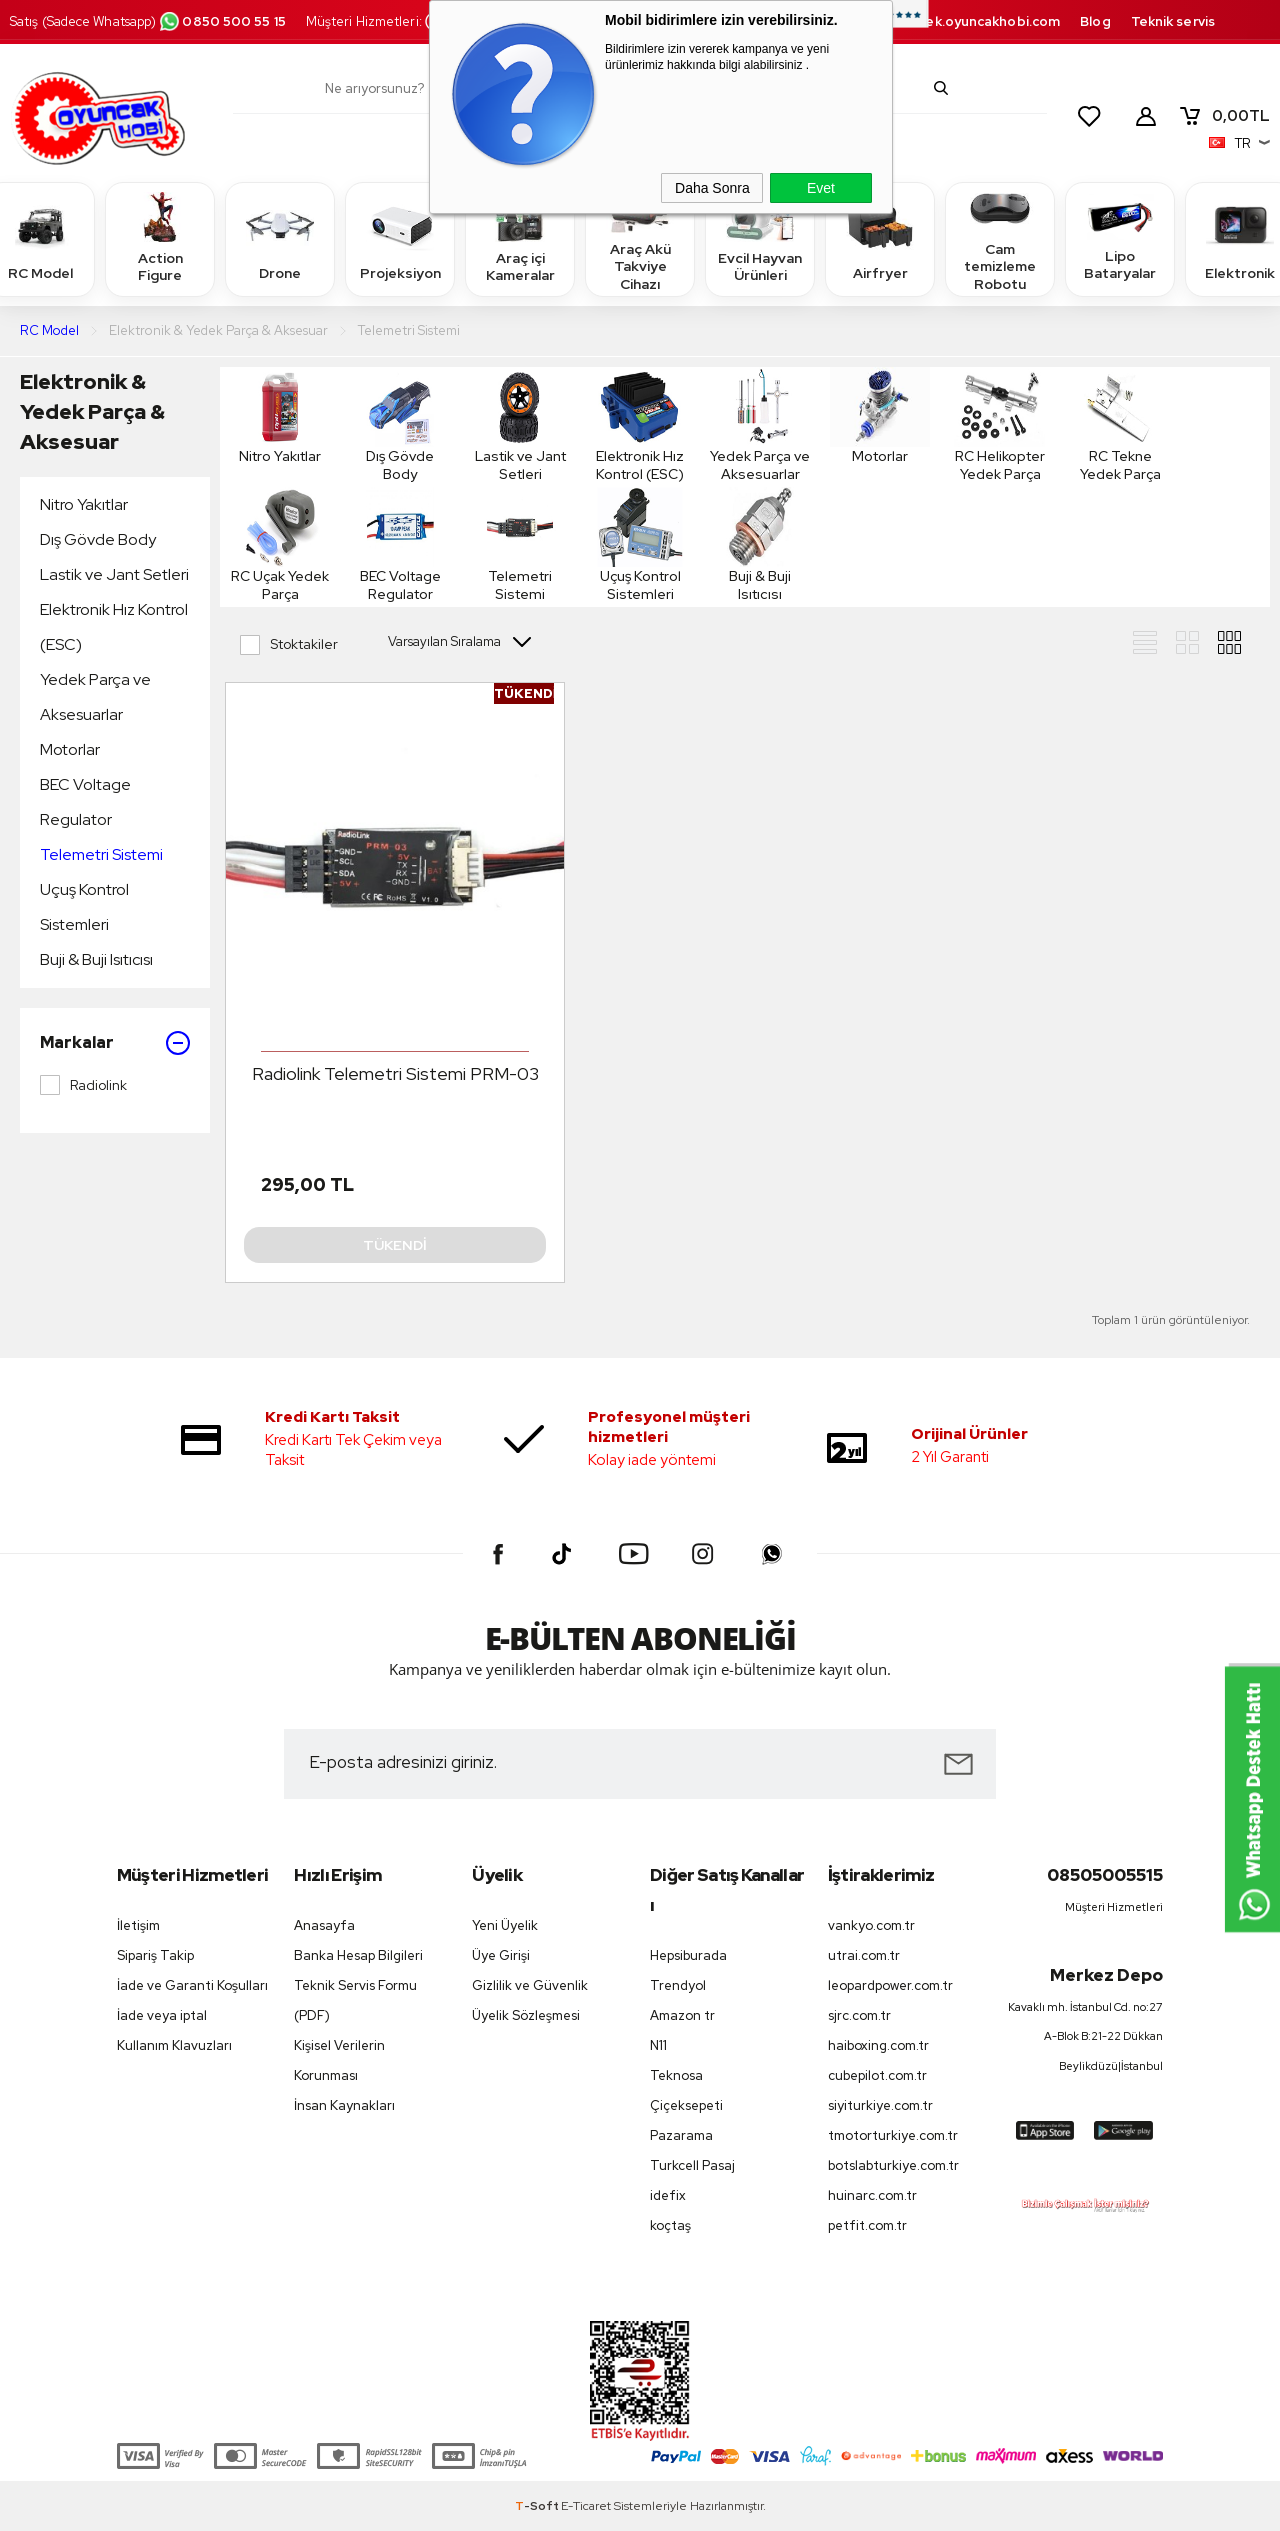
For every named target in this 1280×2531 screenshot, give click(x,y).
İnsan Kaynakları (344, 2105)
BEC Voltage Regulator (85, 802)
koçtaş (670, 2225)
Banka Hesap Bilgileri (358, 1955)
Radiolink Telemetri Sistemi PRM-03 (395, 1073)
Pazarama (681, 2135)
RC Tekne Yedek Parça (1120, 425)
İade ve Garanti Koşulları (192, 1985)
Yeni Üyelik (505, 1925)
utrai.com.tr (864, 1955)
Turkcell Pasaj (692, 2165)
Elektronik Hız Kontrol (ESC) (114, 627)
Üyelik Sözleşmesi (526, 2015)
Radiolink (83, 1085)
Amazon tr (682, 2015)
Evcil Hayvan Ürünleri (760, 238)
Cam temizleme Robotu (1000, 238)
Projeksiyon (400, 238)
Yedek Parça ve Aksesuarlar (95, 697)
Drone (280, 238)
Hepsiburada (688, 1955)
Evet (821, 188)
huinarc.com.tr (872, 2195)
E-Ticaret (586, 2506)
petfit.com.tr (867, 2225)
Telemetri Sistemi (101, 854)
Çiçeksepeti (686, 2105)
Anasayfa (324, 1925)
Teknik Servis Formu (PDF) (355, 2000)
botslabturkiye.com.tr (893, 2165)
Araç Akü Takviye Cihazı (640, 238)
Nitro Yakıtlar (84, 504)
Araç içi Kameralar (520, 238)
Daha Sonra (712, 188)
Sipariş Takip (155, 1955)
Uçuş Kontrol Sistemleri (84, 907)
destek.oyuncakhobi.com (976, 21)
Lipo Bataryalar (1120, 238)
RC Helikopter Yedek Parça (1000, 425)
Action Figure (160, 238)
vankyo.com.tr (871, 1925)
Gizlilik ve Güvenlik (530, 1985)
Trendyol (678, 1985)
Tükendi (395, 1245)
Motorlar (70, 749)
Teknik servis (1173, 21)
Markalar (115, 1043)
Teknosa (676, 2075)
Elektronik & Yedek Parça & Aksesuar (92, 411)
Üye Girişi (501, 1955)
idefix (668, 2195)
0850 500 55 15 (222, 21)
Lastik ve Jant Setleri (114, 574)
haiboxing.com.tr (878, 2045)
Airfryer (880, 238)
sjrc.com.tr (859, 2015)
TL (1224, 116)
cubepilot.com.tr (877, 2075)
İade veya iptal (162, 2015)
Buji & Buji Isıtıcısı (96, 959)
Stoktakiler (289, 645)
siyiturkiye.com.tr (880, 2105)
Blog (1095, 21)
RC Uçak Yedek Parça (280, 545)
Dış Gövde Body (98, 539)
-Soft (538, 2506)
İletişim (138, 1925)
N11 (658, 2045)
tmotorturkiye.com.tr (893, 2135)
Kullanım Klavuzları (174, 2045)
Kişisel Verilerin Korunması (339, 2060)
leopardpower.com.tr (890, 1985)
